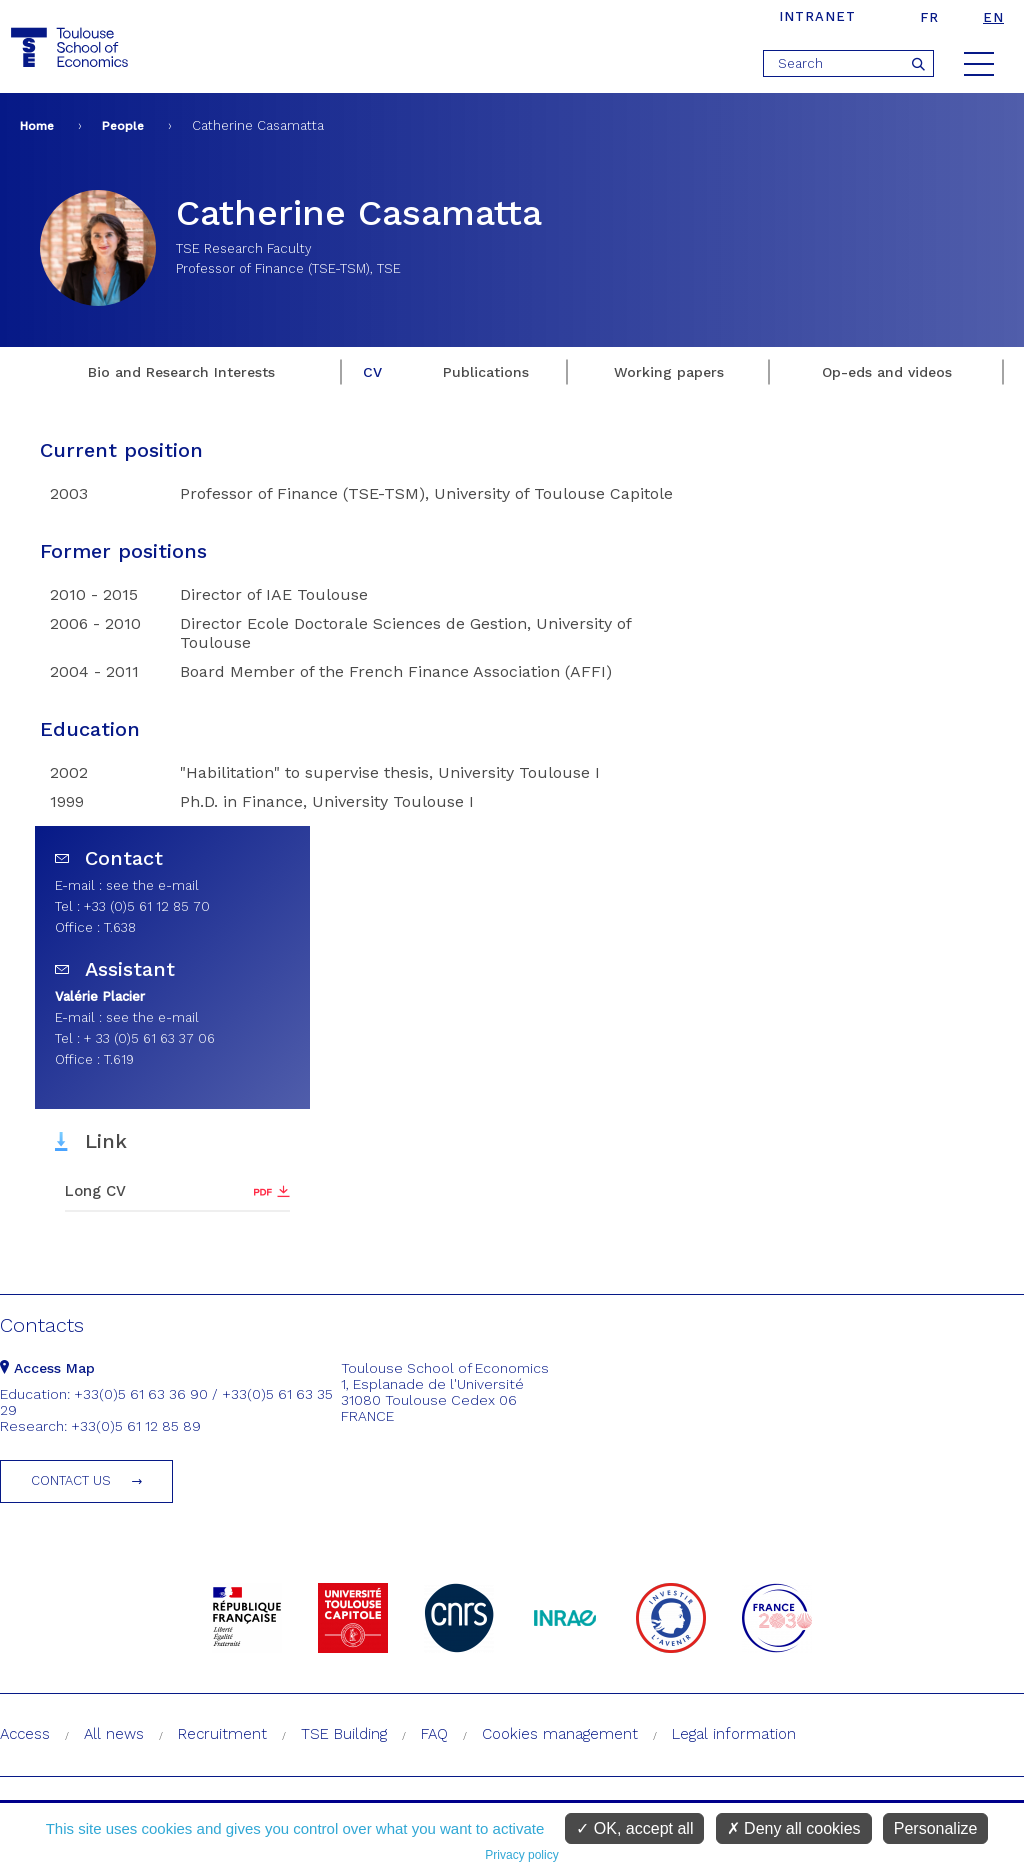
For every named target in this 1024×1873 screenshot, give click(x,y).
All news (114, 1734)
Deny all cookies (794, 1828)
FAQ (434, 1734)
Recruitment (222, 1734)
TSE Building (344, 1734)
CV (372, 372)
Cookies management (560, 1734)
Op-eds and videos (887, 372)
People (123, 126)
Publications (486, 372)
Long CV (95, 1191)
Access (25, 1734)
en (993, 17)
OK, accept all (634, 1828)
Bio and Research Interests (181, 372)
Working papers (669, 372)
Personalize (936, 1828)
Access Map (47, 1368)
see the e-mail (152, 885)
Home (37, 126)
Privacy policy (521, 1855)
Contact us (71, 1480)
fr (929, 17)
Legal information (734, 1734)
